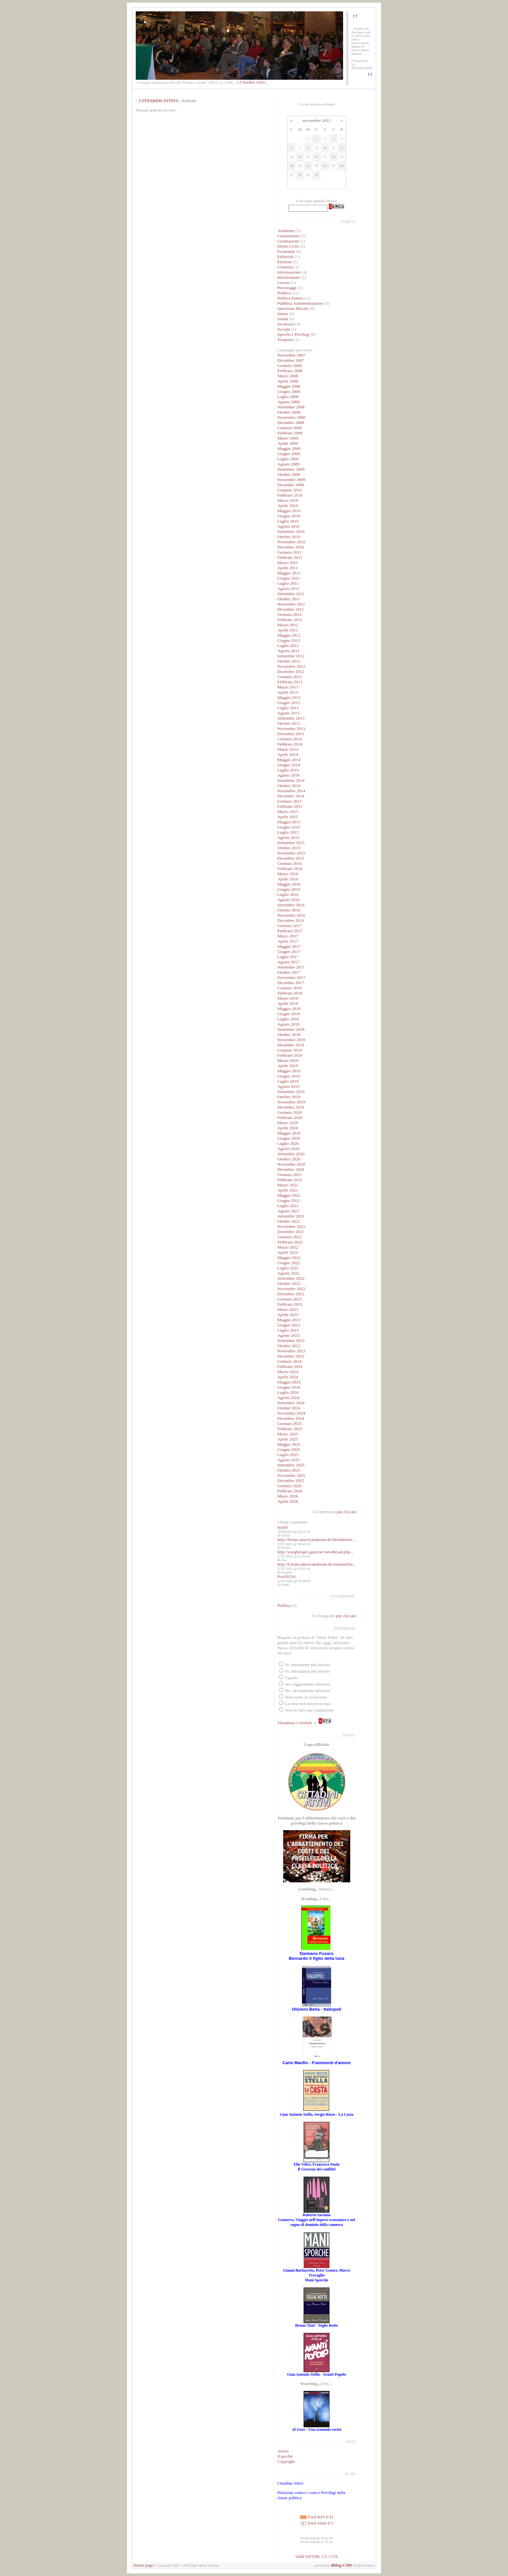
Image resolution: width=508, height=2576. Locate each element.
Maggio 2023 (288, 1319)
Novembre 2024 (291, 1413)
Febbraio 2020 (289, 1117)
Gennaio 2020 (289, 1112)
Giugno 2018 (288, 1013)
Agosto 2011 (288, 588)
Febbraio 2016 (289, 868)
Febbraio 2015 (289, 806)
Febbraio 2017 (289, 930)
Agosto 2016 (288, 899)
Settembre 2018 (291, 1029)
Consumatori (288, 235)
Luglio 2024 (288, 1392)
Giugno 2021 (288, 1200)
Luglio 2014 (288, 770)
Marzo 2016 (287, 873)
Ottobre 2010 (288, 536)
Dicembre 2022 (290, 1293)
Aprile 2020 (287, 1127)
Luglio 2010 (288, 521)
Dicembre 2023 (290, 1356)
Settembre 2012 (291, 655)
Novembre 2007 (291, 355)
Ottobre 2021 (288, 1221)
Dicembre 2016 (290, 920)
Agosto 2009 (288, 464)
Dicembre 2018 (290, 1044)
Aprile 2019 (287, 1065)
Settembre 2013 (291, 718)
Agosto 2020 (288, 1148)
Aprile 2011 (287, 567)
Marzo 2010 (287, 500)
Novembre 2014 (291, 790)
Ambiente (285, 230)
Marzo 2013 (287, 687)
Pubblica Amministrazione (300, 303)
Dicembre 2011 (290, 609)
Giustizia (285, 267)
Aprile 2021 (287, 1190)
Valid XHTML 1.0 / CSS (316, 2556)
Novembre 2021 (291, 1226)
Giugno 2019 (288, 1076)
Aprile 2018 (287, 1003)
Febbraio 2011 (289, 557)
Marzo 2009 (287, 438)
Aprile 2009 (287, 443)
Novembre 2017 (291, 977)
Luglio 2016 (288, 894)
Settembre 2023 (291, 1340)
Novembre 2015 (291, 853)
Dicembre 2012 (290, 671)
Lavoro (283, 282)
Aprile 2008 (287, 381)
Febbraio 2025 (289, 1428)
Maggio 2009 (288, 448)
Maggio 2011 (288, 572)
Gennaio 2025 (289, 1423)
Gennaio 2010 (289, 490)
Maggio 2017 (288, 946)
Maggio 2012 (288, 635)
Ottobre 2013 (288, 723)
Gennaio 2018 (289, 987)
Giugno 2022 (288, 1262)
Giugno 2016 (288, 889)
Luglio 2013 (288, 707)
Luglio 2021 (288, 1205)
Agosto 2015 (288, 837)
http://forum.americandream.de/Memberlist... (316, 1539)
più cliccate (346, 1615)
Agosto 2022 (288, 1273)
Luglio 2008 (288, 396)
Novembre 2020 (291, 1164)
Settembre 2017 (291, 967)
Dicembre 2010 (290, 547)
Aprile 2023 (287, 1314)
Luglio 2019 (288, 1081)
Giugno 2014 (288, 764)
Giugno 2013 (288, 702)
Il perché (285, 2456)
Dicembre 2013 (290, 733)
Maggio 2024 (288, 1382)
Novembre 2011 (291, 604)
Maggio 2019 (288, 1070)
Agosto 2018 (288, 1024)
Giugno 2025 (288, 1449)
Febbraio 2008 (289, 370)
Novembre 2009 (291, 479)
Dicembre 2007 (290, 360)
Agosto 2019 (288, 1086)
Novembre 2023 (291, 1350)
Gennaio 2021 (289, 1174)
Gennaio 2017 (289, 925)
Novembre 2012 (291, 666)
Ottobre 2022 (288, 1283)
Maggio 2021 (288, 1195)
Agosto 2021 (288, 1210)
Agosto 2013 (288, 713)
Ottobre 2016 (288, 910)
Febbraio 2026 (289, 1490)
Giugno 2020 (288, 1138)
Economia (286, 251)
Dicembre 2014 (290, 796)
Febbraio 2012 (289, 619)
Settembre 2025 (291, 1465)
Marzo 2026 (287, 1496)
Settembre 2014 (291, 780)
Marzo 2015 (287, 811)
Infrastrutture (288, 277)
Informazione (289, 272)
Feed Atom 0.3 (316, 2523)
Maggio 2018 (288, 1008)
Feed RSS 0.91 (317, 2516)
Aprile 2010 (287, 505)
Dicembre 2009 (290, 484)
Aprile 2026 (287, 1501)
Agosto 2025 (288, 1459)
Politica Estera (289, 298)
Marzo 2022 (287, 1247)
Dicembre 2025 (290, 1480)
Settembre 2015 (291, 842)
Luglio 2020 (288, 1143)
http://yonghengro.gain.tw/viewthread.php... (315, 1551)
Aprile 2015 (287, 816)
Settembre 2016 (291, 904)
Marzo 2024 (287, 1371)
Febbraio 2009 (289, 432)
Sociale (283, 329)
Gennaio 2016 (289, 863)
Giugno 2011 (288, 578)
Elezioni (285, 261)
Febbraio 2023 (289, 1304)
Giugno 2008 (288, 391)
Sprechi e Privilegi (293, 334)
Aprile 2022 (287, 1252)
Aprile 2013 (287, 692)
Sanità (282, 318)
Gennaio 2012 (289, 614)
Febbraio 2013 (289, 681)
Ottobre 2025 (288, 1470)
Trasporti (285, 339)
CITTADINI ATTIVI (158, 100)
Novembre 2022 (291, 1288)
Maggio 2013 (288, 697)
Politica (284, 292)
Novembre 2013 (291, 728)
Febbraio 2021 (289, 1179)
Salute (282, 313)
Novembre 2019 (291, 1102)
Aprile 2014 (287, 754)
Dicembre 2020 (290, 1169)
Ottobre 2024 (288, 1408)
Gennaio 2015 (289, 801)
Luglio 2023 (288, 1330)
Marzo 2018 (287, 998)
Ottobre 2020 (288, 1159)
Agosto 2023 (288, 1335)
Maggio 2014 (288, 759)
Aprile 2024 (287, 1376)
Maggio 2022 (288, 1257)
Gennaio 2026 (289, 1485)
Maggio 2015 (288, 821)
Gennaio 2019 (289, 1050)
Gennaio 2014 (289, 738)
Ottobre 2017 (288, 972)
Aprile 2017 (287, 941)
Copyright (286, 2461)
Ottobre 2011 (288, 598)
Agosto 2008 (288, 401)
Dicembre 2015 (290, 858)
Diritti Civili (288, 246)
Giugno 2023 (288, 1325)
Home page (143, 2565)
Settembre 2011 (291, 593)
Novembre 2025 (291, 1475)
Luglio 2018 (288, 1019)
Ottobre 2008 (288, 412)
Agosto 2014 (288, 775)
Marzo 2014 (287, 749)
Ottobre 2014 (288, 785)
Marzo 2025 (287, 1433)
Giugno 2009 (288, 453)
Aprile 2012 (287, 630)
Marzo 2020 (287, 1122)
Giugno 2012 (288, 640)
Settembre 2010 (291, 531)
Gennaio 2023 (289, 1299)
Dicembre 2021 (290, 1231)
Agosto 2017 (288, 961)
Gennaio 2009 (289, 427)
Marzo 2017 (287, 936)
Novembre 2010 (291, 541)
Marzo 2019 (287, 1060)
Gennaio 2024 (289, 1361)
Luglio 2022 (288, 1267)
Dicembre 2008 (290, 422)
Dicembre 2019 (290, 1107)
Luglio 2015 (288, 832)
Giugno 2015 (288, 827)
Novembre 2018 (291, 1039)
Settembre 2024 (291, 1402)
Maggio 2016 (288, 884)
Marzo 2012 (287, 624)
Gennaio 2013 (289, 676)
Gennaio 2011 (289, 552)
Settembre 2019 (291, 1091)
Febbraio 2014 (289, 744)
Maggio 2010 (288, 510)
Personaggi (286, 287)
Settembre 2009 (291, 469)
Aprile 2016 (287, 878)
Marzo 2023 (287, 1309)
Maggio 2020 (288, 1133)
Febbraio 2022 (289, 1242)
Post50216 (286, 1576)
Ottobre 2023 (288, 1345)
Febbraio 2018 (289, 993)
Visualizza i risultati (294, 1722)
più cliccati (346, 1511)
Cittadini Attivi (253, 82)
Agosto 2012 (288, 650)
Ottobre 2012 (288, 661)
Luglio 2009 (288, 458)
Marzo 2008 (287, 375)
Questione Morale (292, 308)
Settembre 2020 (291, 1153)
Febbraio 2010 (289, 495)
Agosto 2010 (288, 526)
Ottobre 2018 (288, 1034)
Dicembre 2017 (290, 982)
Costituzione (288, 241)
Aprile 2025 (287, 1439)
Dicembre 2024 (290, 1418)
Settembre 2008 (291, 407)
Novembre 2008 (291, 417)
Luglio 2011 (287, 583)
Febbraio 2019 (289, 1055)
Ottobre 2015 (288, 847)
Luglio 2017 (288, 956)
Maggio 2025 (288, 1444)
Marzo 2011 (287, 562)
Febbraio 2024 (289, 1366)
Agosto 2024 (288, 1397)
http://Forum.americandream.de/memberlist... (316, 1564)
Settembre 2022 (291, 1278)
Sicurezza (285, 324)
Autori (283, 2451)
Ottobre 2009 (288, 474)
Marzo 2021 (287, 1184)
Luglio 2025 (288, 1454)
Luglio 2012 (288, 645)
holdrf (282, 1527)
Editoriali (285, 256)
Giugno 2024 (288, 1387)
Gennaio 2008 (289, 365)
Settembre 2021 (291, 1216)
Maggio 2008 (288, 386)
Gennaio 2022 (289, 1236)
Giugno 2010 (288, 515)
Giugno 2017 (288, 951)
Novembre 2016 (291, 915)
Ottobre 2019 (288, 1096)
